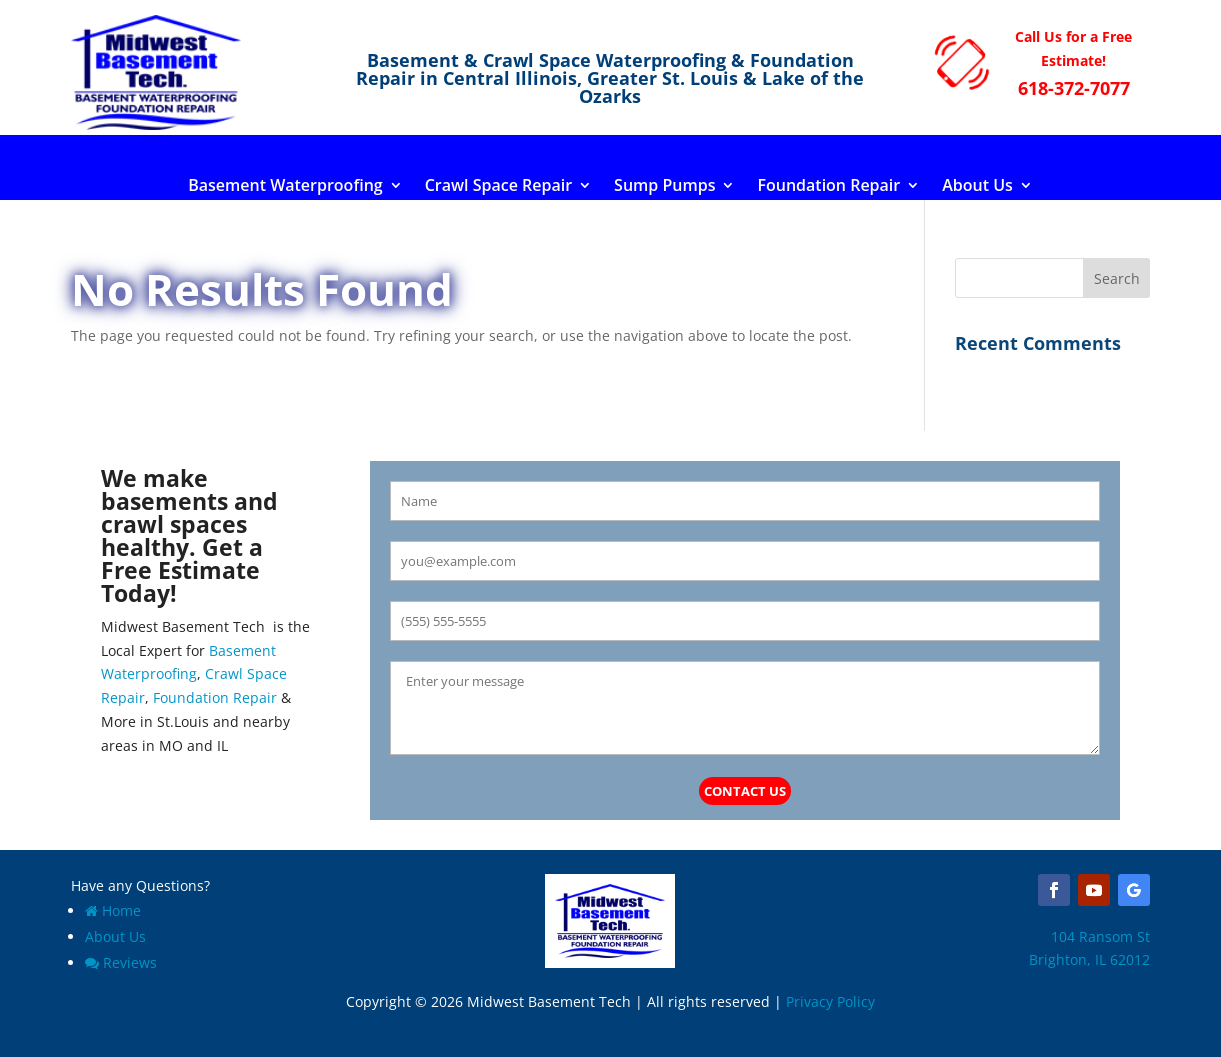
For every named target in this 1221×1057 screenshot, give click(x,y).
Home (113, 910)
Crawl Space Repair (498, 187)
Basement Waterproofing (285, 187)
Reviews (121, 962)
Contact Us (745, 791)
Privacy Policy (830, 1001)
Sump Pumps (664, 187)
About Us (977, 187)
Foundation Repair (828, 187)
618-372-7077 (1074, 88)
